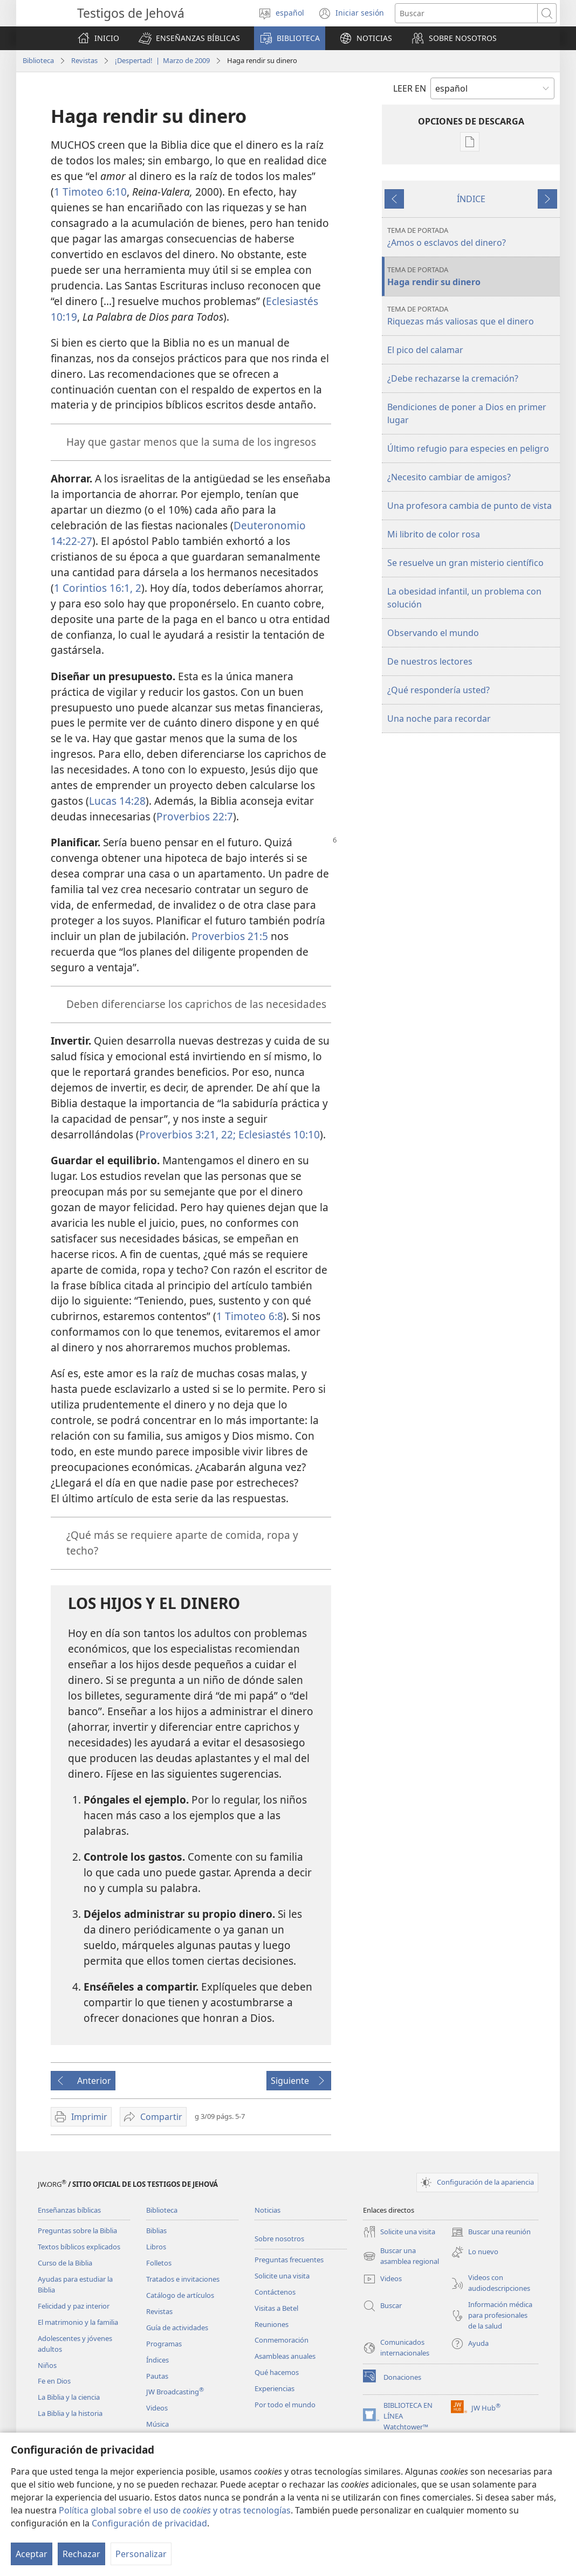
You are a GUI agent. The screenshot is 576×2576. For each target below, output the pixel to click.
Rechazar (81, 2554)
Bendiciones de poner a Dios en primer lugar (466, 413)
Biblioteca (38, 60)
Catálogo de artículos (180, 2295)
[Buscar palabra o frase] (466, 13)
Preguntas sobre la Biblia (77, 2230)
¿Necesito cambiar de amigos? (449, 477)
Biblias (156, 2230)
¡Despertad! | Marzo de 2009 (162, 60)
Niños (47, 2365)
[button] (189, 38)
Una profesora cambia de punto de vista (469, 506)
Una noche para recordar (439, 718)
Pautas (157, 2376)
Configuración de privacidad (149, 2523)
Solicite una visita (282, 2276)
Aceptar (31, 2554)
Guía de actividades (177, 2327)
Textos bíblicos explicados (79, 2247)
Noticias (267, 2210)
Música (157, 2424)
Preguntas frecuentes (289, 2259)
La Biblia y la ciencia (69, 2397)
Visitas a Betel (276, 2308)
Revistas (84, 60)
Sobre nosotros (279, 2238)
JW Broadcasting (175, 2392)
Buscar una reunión (491, 2232)
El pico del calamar (425, 350)
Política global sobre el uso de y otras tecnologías (175, 2510)
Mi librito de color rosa (433, 534)
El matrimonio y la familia (78, 2322)
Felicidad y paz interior (73, 2306)
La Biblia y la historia (70, 2413)
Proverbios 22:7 (194, 816)
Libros (156, 2247)
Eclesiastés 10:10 (278, 1134)
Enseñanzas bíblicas (69, 2210)
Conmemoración (281, 2340)
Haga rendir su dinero (472, 276)
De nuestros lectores (429, 661)
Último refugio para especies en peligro (468, 448)
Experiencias (274, 2388)
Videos (157, 2408)
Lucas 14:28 (117, 800)
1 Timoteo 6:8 (249, 1316)
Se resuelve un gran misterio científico (465, 563)
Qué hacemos (277, 2372)
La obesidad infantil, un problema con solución (464, 597)
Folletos (159, 2263)
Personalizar (141, 2554)
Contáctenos (275, 2292)
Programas (164, 2344)
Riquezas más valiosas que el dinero (472, 315)
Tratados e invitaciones (183, 2279)
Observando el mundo (433, 633)
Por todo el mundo (285, 2404)
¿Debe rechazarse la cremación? (452, 378)
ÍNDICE (471, 199)
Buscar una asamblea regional (401, 2256)
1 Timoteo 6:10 (90, 191)
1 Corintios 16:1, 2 (97, 588)
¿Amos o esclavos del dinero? (472, 236)
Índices (157, 2360)
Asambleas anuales (285, 2356)
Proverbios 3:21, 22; (187, 1134)
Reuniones (272, 2324)
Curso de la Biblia (65, 2263)
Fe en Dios (54, 2381)
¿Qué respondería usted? (438, 690)
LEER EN (409, 88)
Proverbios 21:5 (229, 936)
